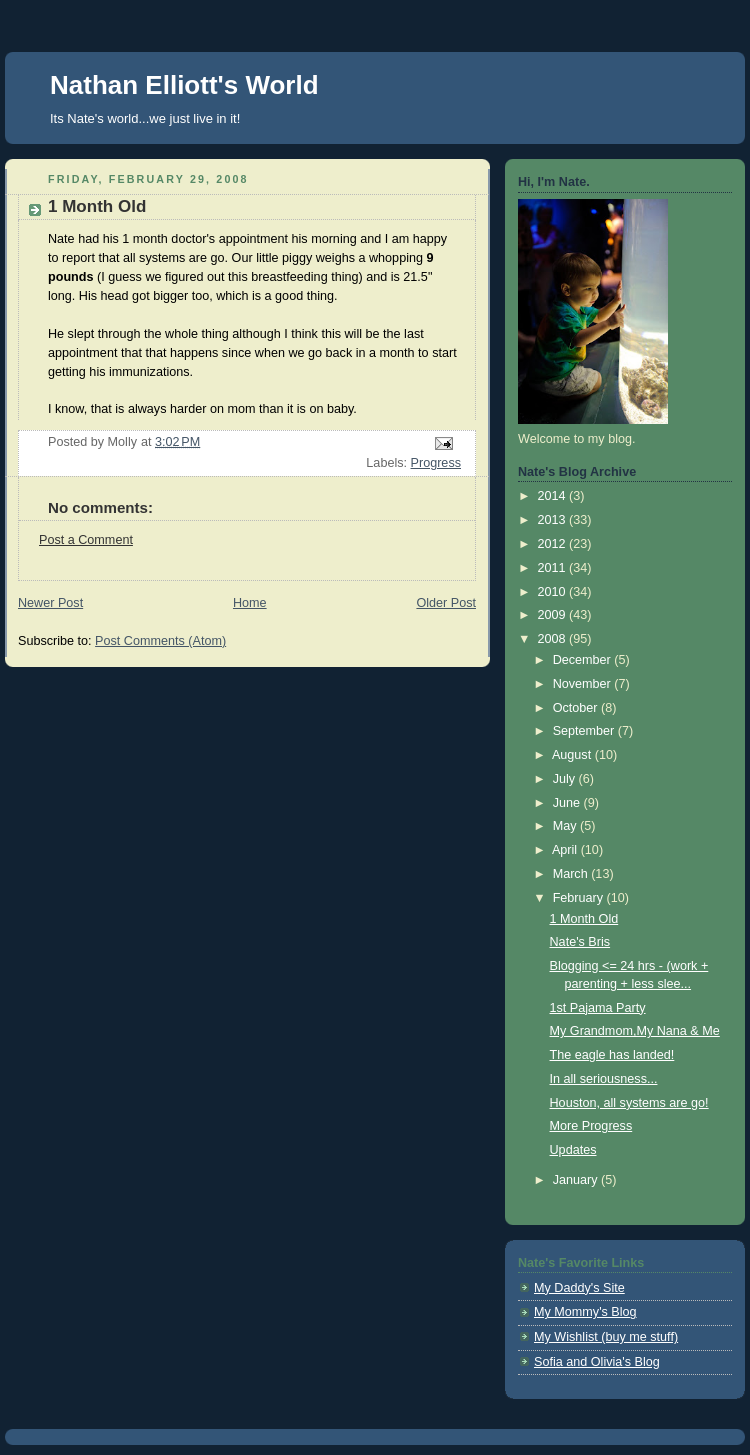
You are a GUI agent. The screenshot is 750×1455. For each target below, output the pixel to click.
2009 (554, 615)
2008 (554, 639)
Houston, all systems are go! (629, 1103)
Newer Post (50, 603)
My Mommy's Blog (585, 1312)
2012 (554, 544)
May (566, 826)
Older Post (446, 603)
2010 (554, 592)
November (584, 684)
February (580, 898)
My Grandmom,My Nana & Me (635, 1031)
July (566, 779)
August (573, 755)
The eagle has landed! (612, 1055)
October (577, 708)
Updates (573, 1150)
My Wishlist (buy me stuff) (606, 1337)
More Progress (591, 1126)
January (577, 1180)
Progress (436, 463)
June (568, 803)
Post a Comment (86, 540)
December (584, 660)
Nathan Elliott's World (184, 85)
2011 (554, 568)
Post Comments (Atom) (160, 641)
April (566, 850)
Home (250, 603)
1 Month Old (584, 919)
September (585, 731)
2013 (554, 520)
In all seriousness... (604, 1079)
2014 (554, 496)
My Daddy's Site (579, 1288)
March (572, 874)
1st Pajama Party (598, 1008)
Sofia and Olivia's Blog (597, 1362)
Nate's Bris (580, 942)
